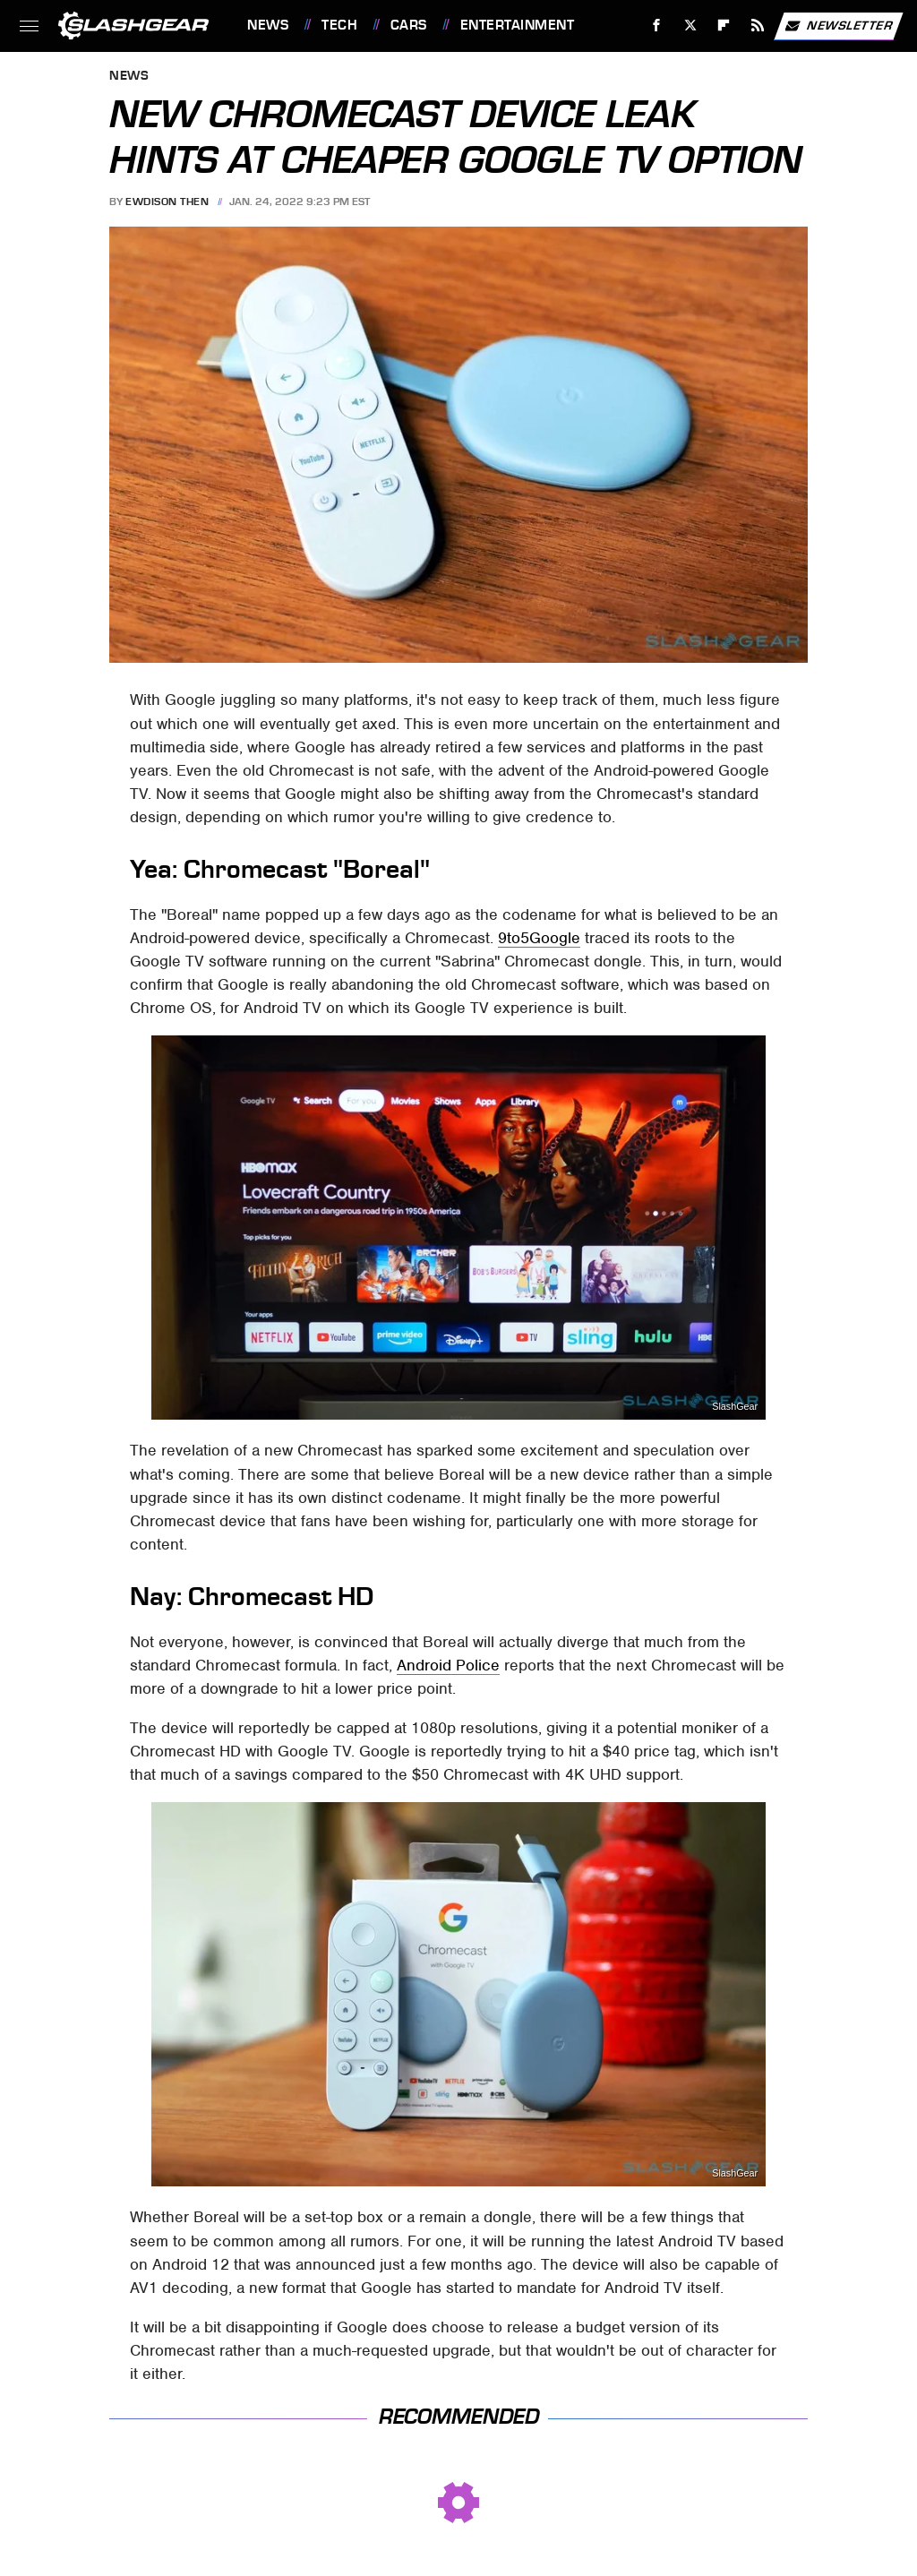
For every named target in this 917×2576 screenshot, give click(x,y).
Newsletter (838, 26)
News (267, 25)
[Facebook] (657, 25)
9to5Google (539, 938)
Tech (339, 25)
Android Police (448, 1665)
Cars (408, 25)
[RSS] (758, 25)
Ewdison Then (167, 201)
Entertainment (517, 25)
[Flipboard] (724, 25)
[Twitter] (690, 25)
